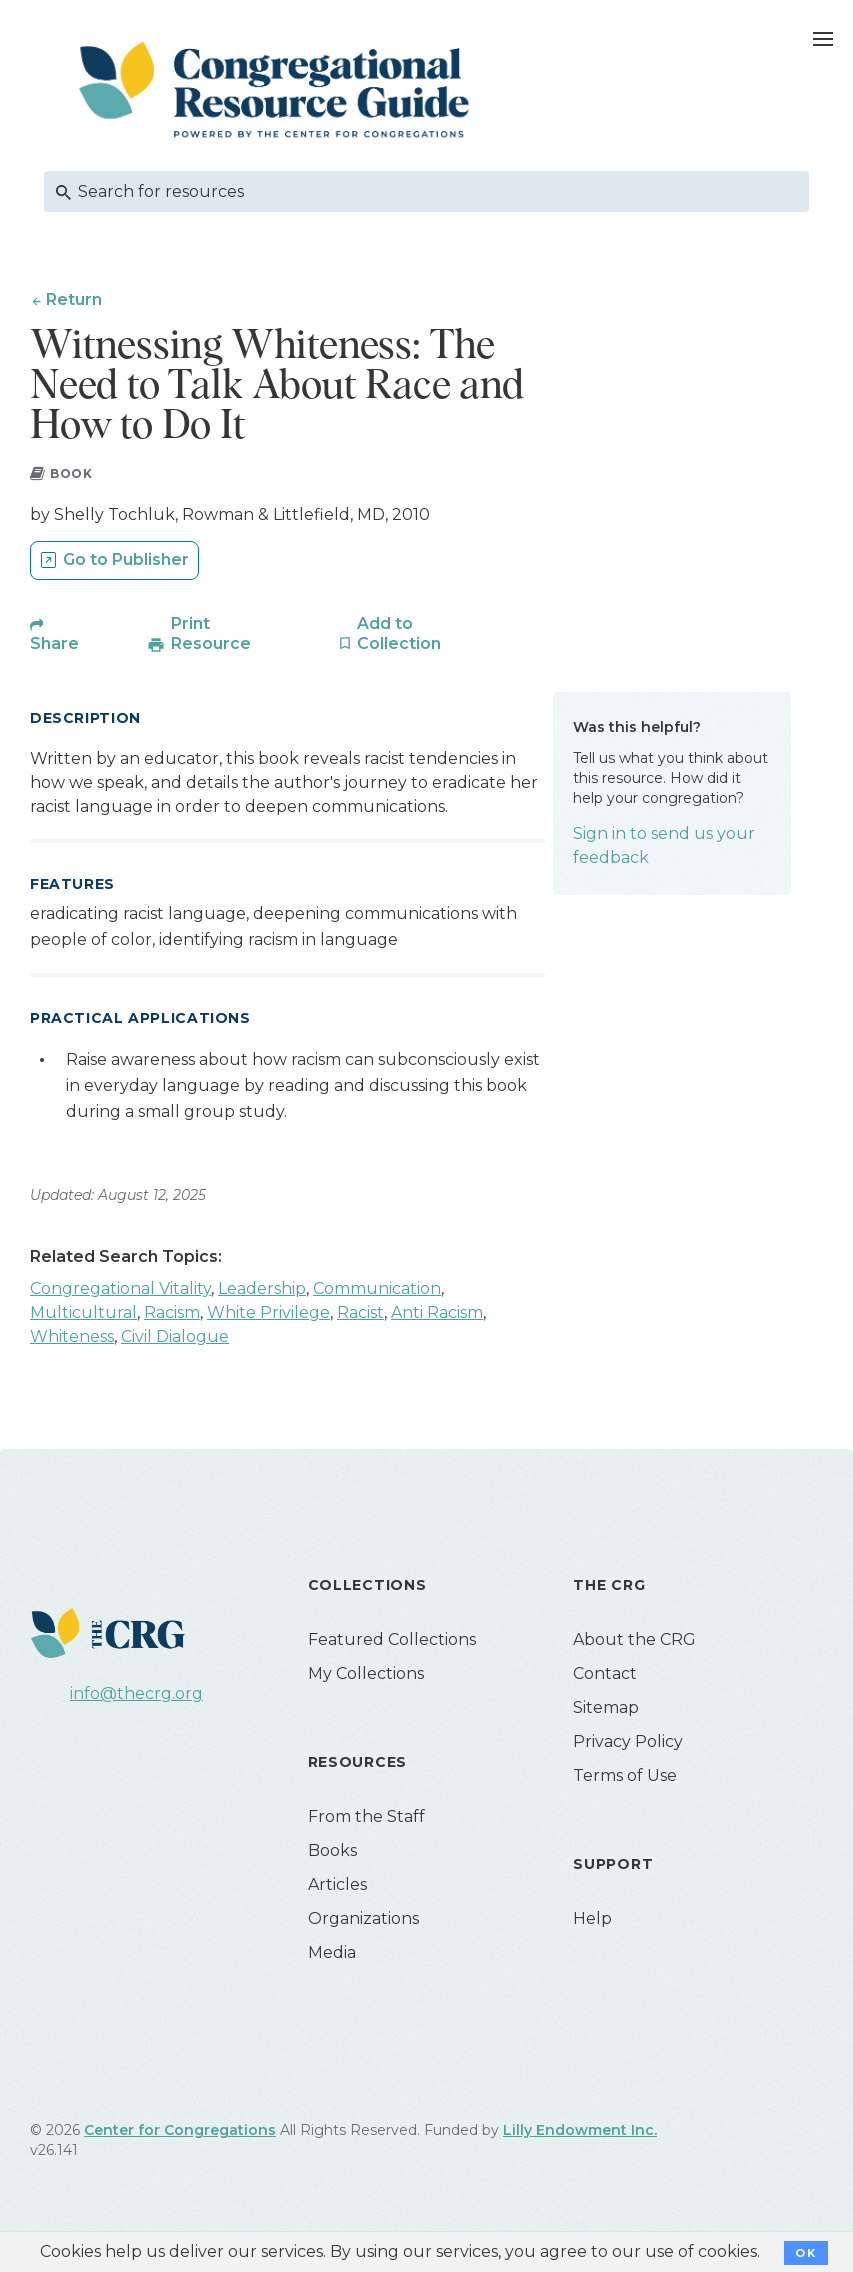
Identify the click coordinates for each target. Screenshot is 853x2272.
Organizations (363, 1920)
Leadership (262, 1290)
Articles (337, 1886)
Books (332, 1852)
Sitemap (606, 1709)
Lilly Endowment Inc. (580, 2132)
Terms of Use (625, 1777)
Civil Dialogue (175, 1338)
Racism (172, 1314)
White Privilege (268, 1314)
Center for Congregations (180, 2132)
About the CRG (634, 1641)
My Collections (366, 1675)
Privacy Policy (628, 1743)
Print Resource (211, 635)
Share (54, 645)
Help (592, 1920)
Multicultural (83, 1314)
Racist (360, 1314)
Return (74, 299)
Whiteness (72, 1338)
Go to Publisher (126, 562)
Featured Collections (392, 1641)
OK (805, 2253)
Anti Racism (437, 1314)
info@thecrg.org (136, 1696)
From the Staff (366, 1818)
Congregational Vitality (120, 1290)
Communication (377, 1290)
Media (332, 1954)
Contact (605, 1675)
